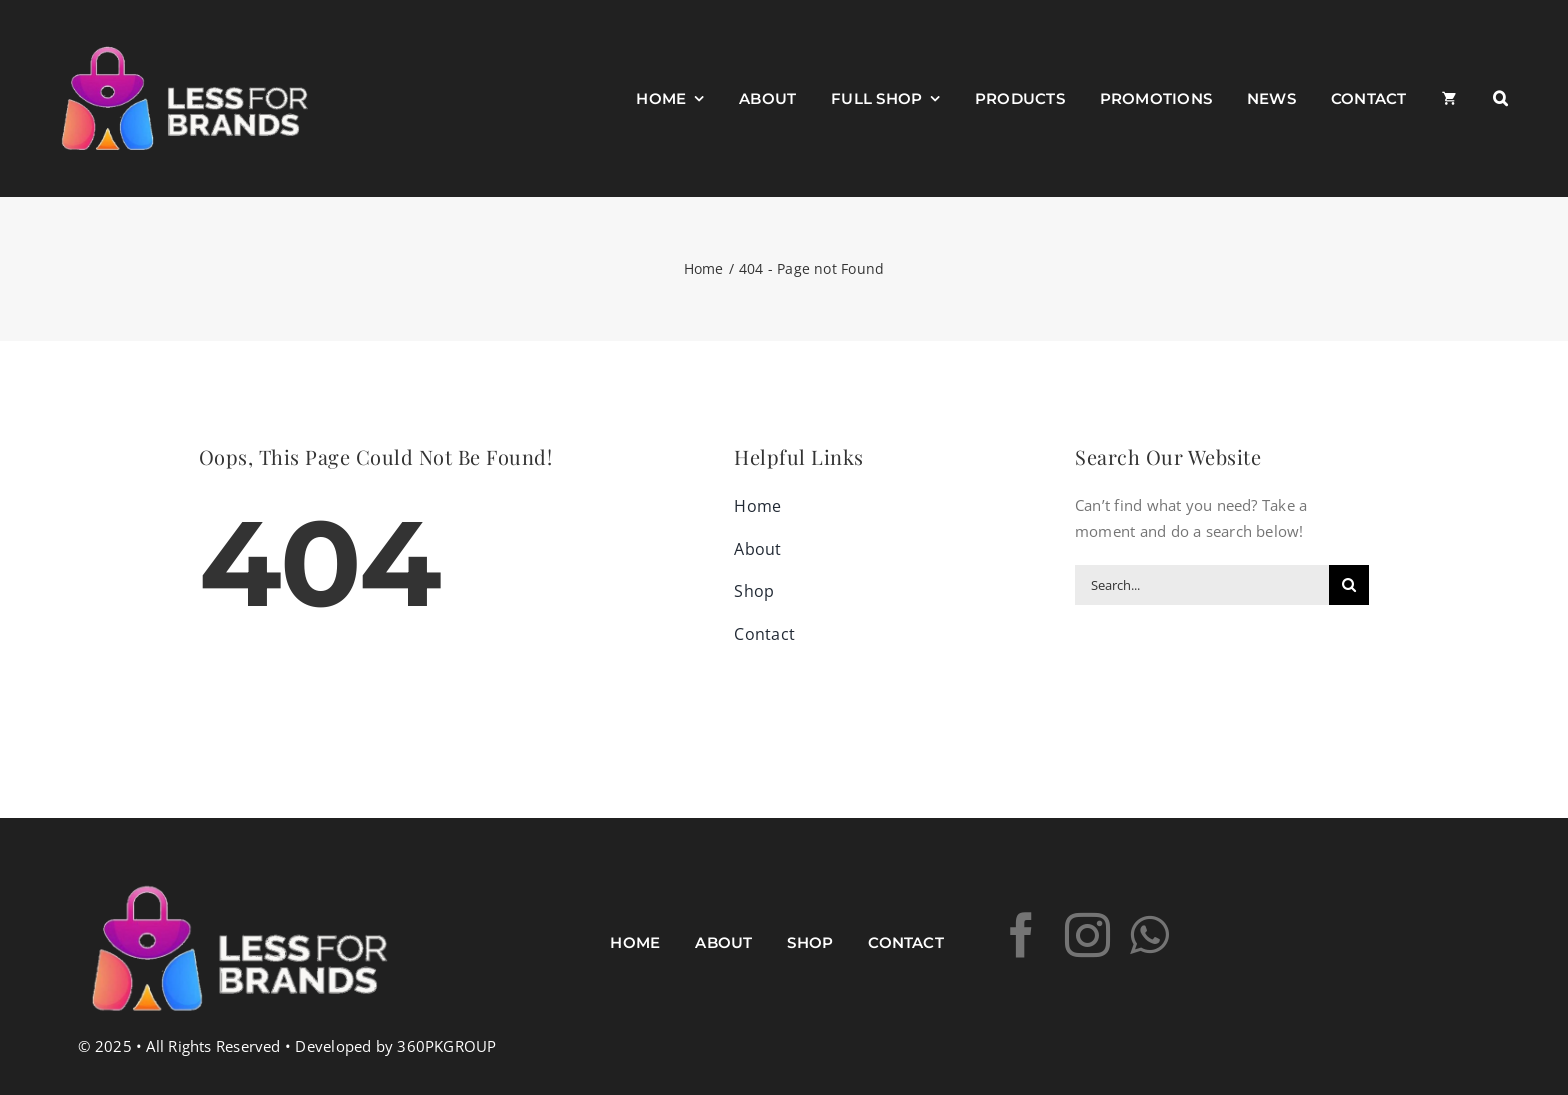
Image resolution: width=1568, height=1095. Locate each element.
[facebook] (1021, 935)
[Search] (1349, 585)
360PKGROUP (446, 1046)
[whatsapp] (1149, 935)
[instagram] (1087, 935)
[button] (1500, 99)
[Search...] (1202, 585)
